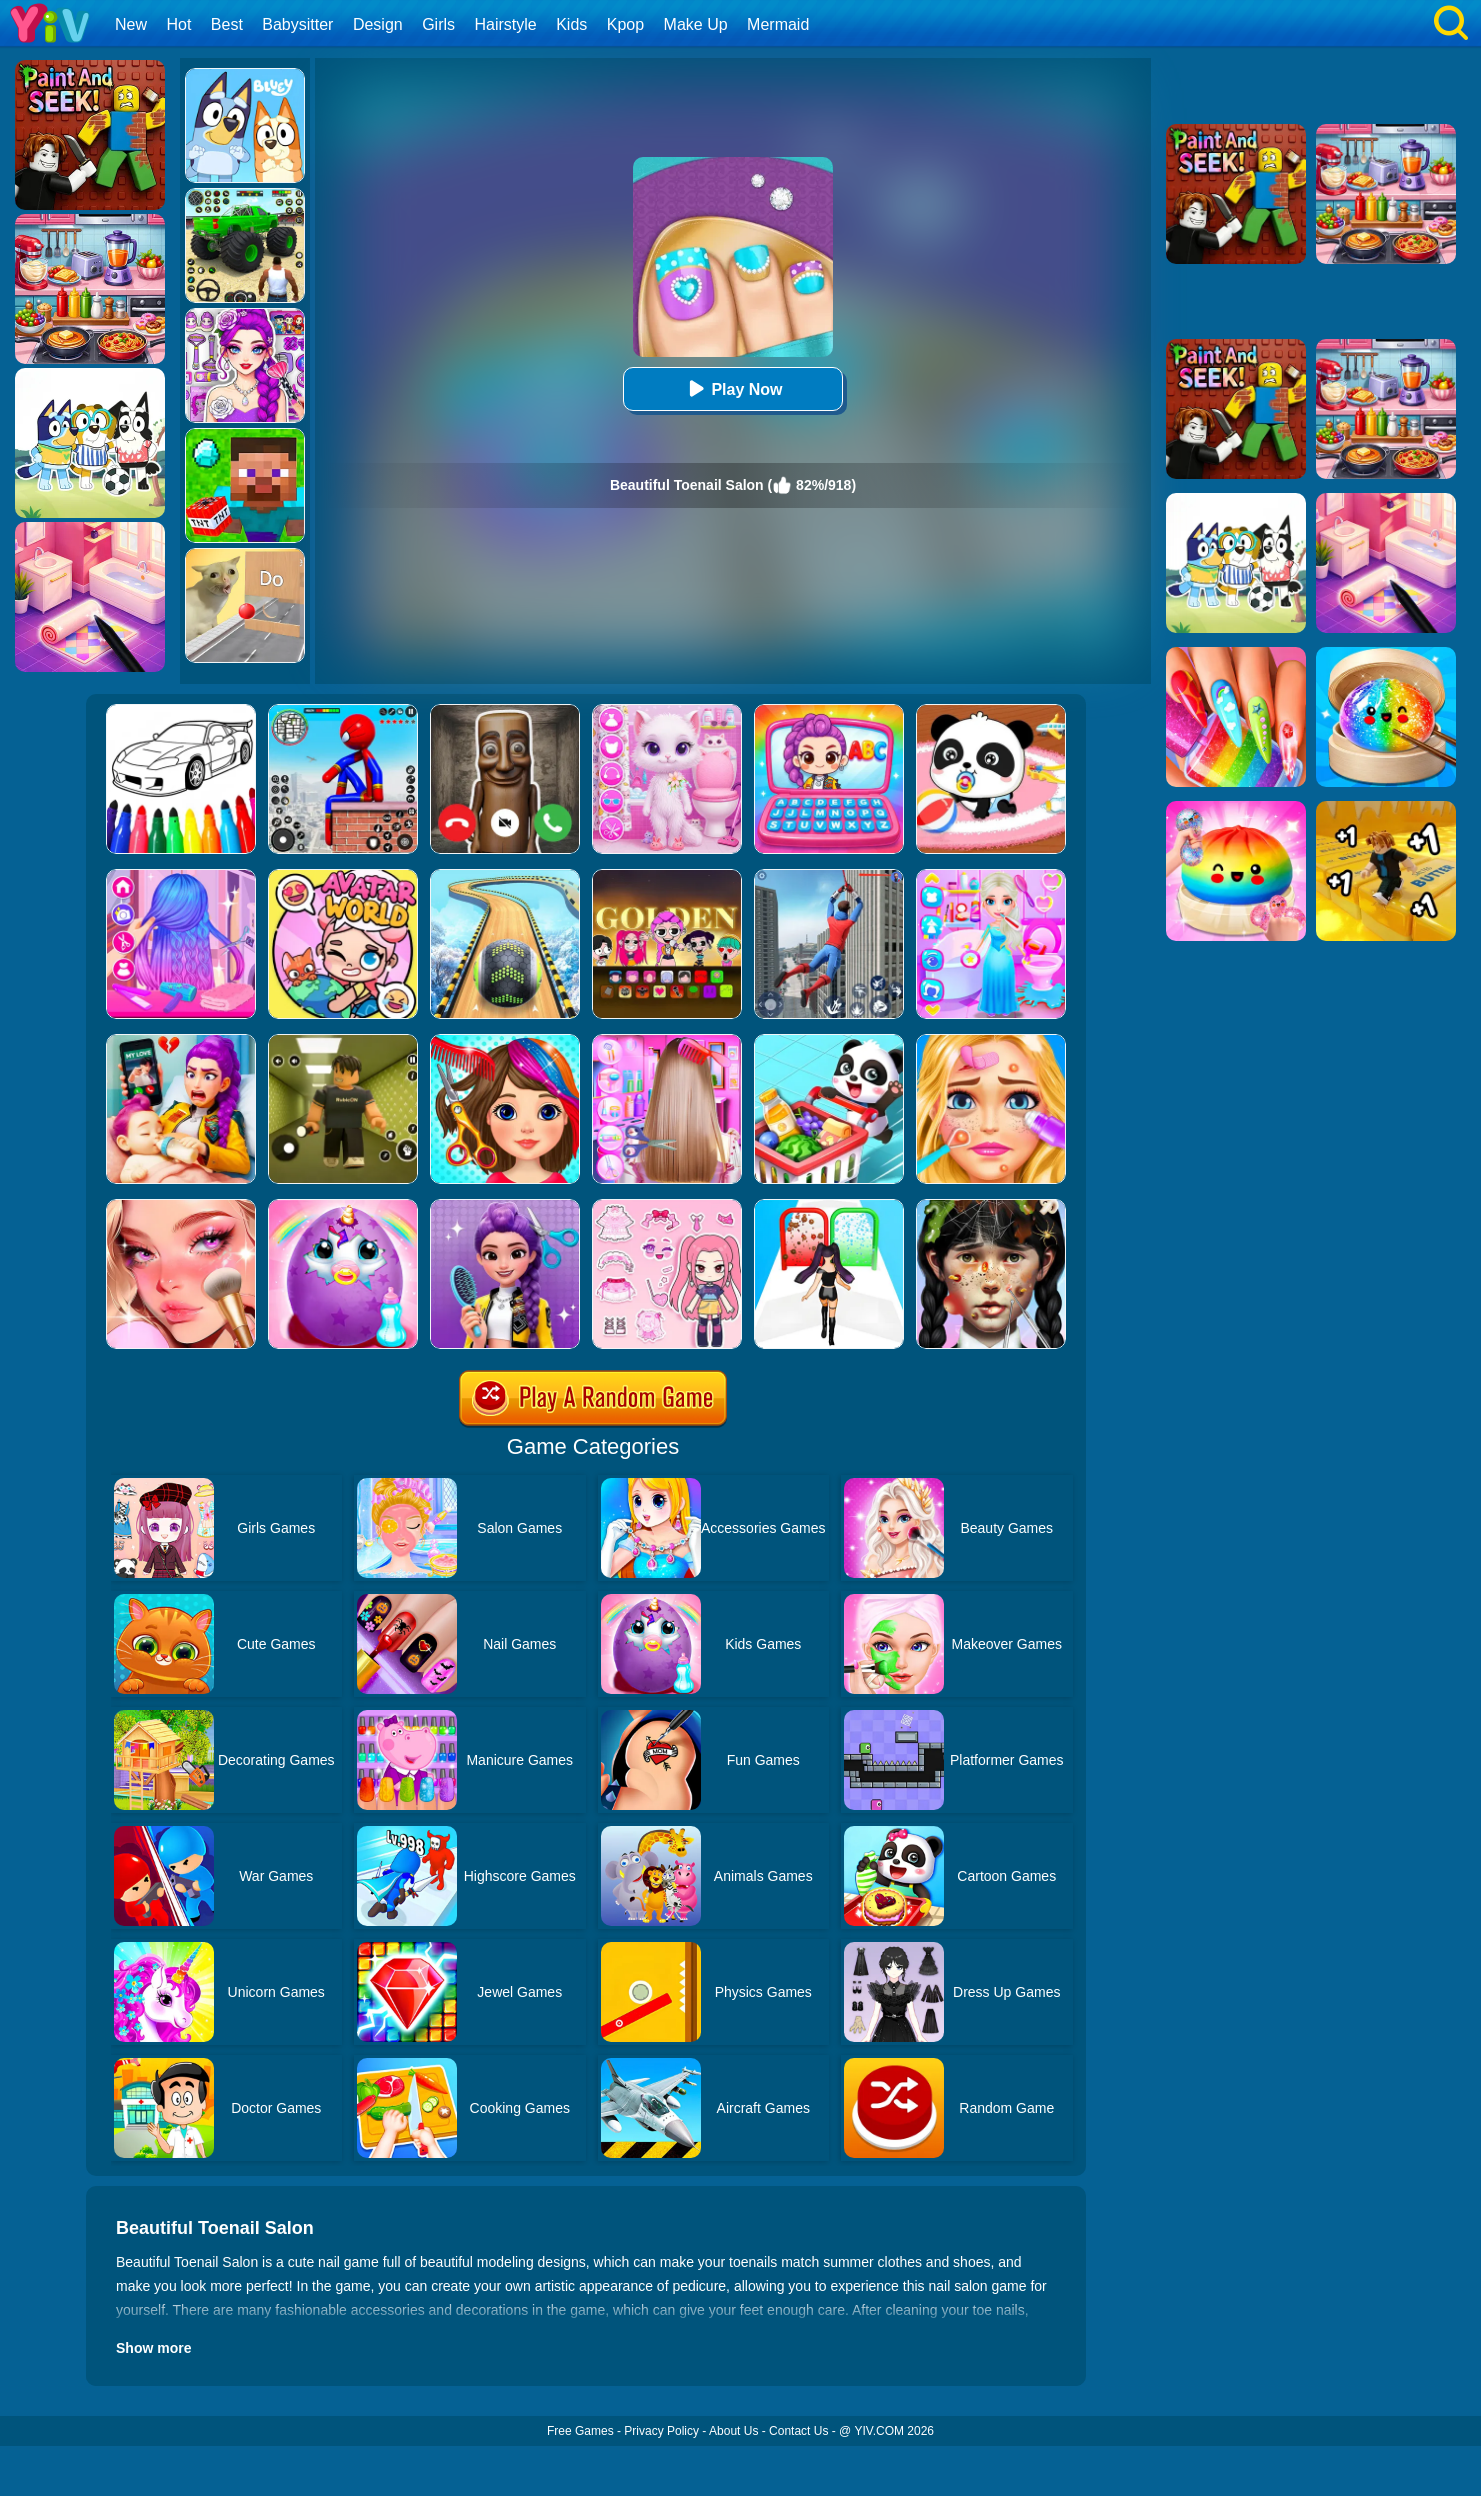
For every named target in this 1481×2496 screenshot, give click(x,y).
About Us (733, 2431)
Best (227, 24)
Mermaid (778, 24)
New (131, 24)
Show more (153, 2348)
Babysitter (297, 24)
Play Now (732, 388)
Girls (438, 24)
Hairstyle (506, 24)
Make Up (696, 24)
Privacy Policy (661, 2431)
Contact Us (798, 2431)
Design (378, 24)
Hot (178, 24)
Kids (571, 24)
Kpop (625, 24)
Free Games (580, 2431)
